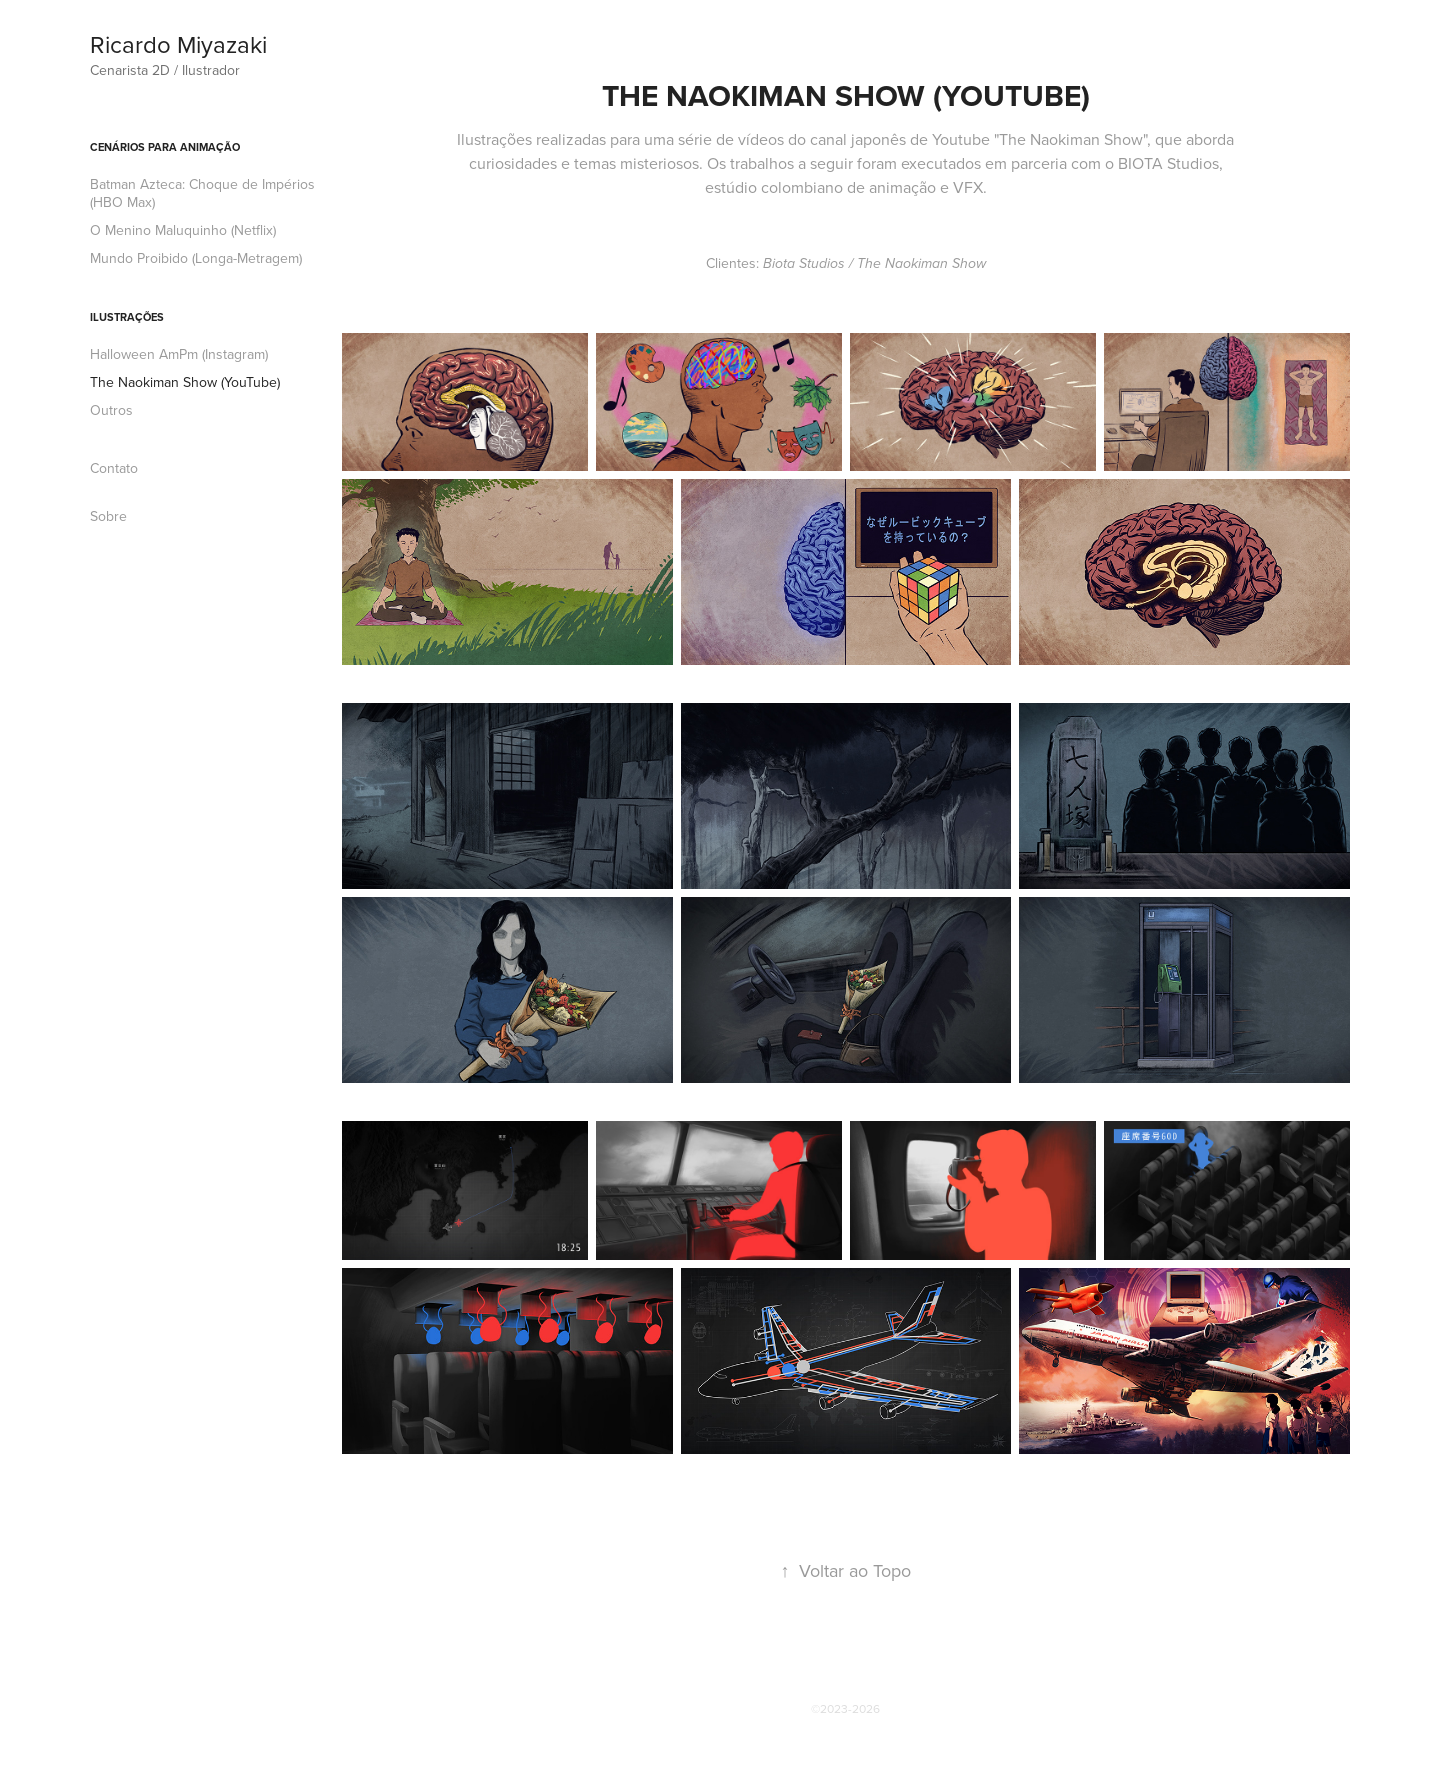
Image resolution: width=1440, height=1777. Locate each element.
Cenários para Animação (165, 147)
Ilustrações (127, 317)
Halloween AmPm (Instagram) (179, 354)
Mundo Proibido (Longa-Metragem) (196, 258)
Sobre (108, 516)
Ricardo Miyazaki (178, 44)
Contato (114, 468)
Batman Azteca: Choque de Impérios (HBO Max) (202, 193)
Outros (111, 410)
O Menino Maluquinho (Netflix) (183, 230)
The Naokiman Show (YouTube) (185, 382)
